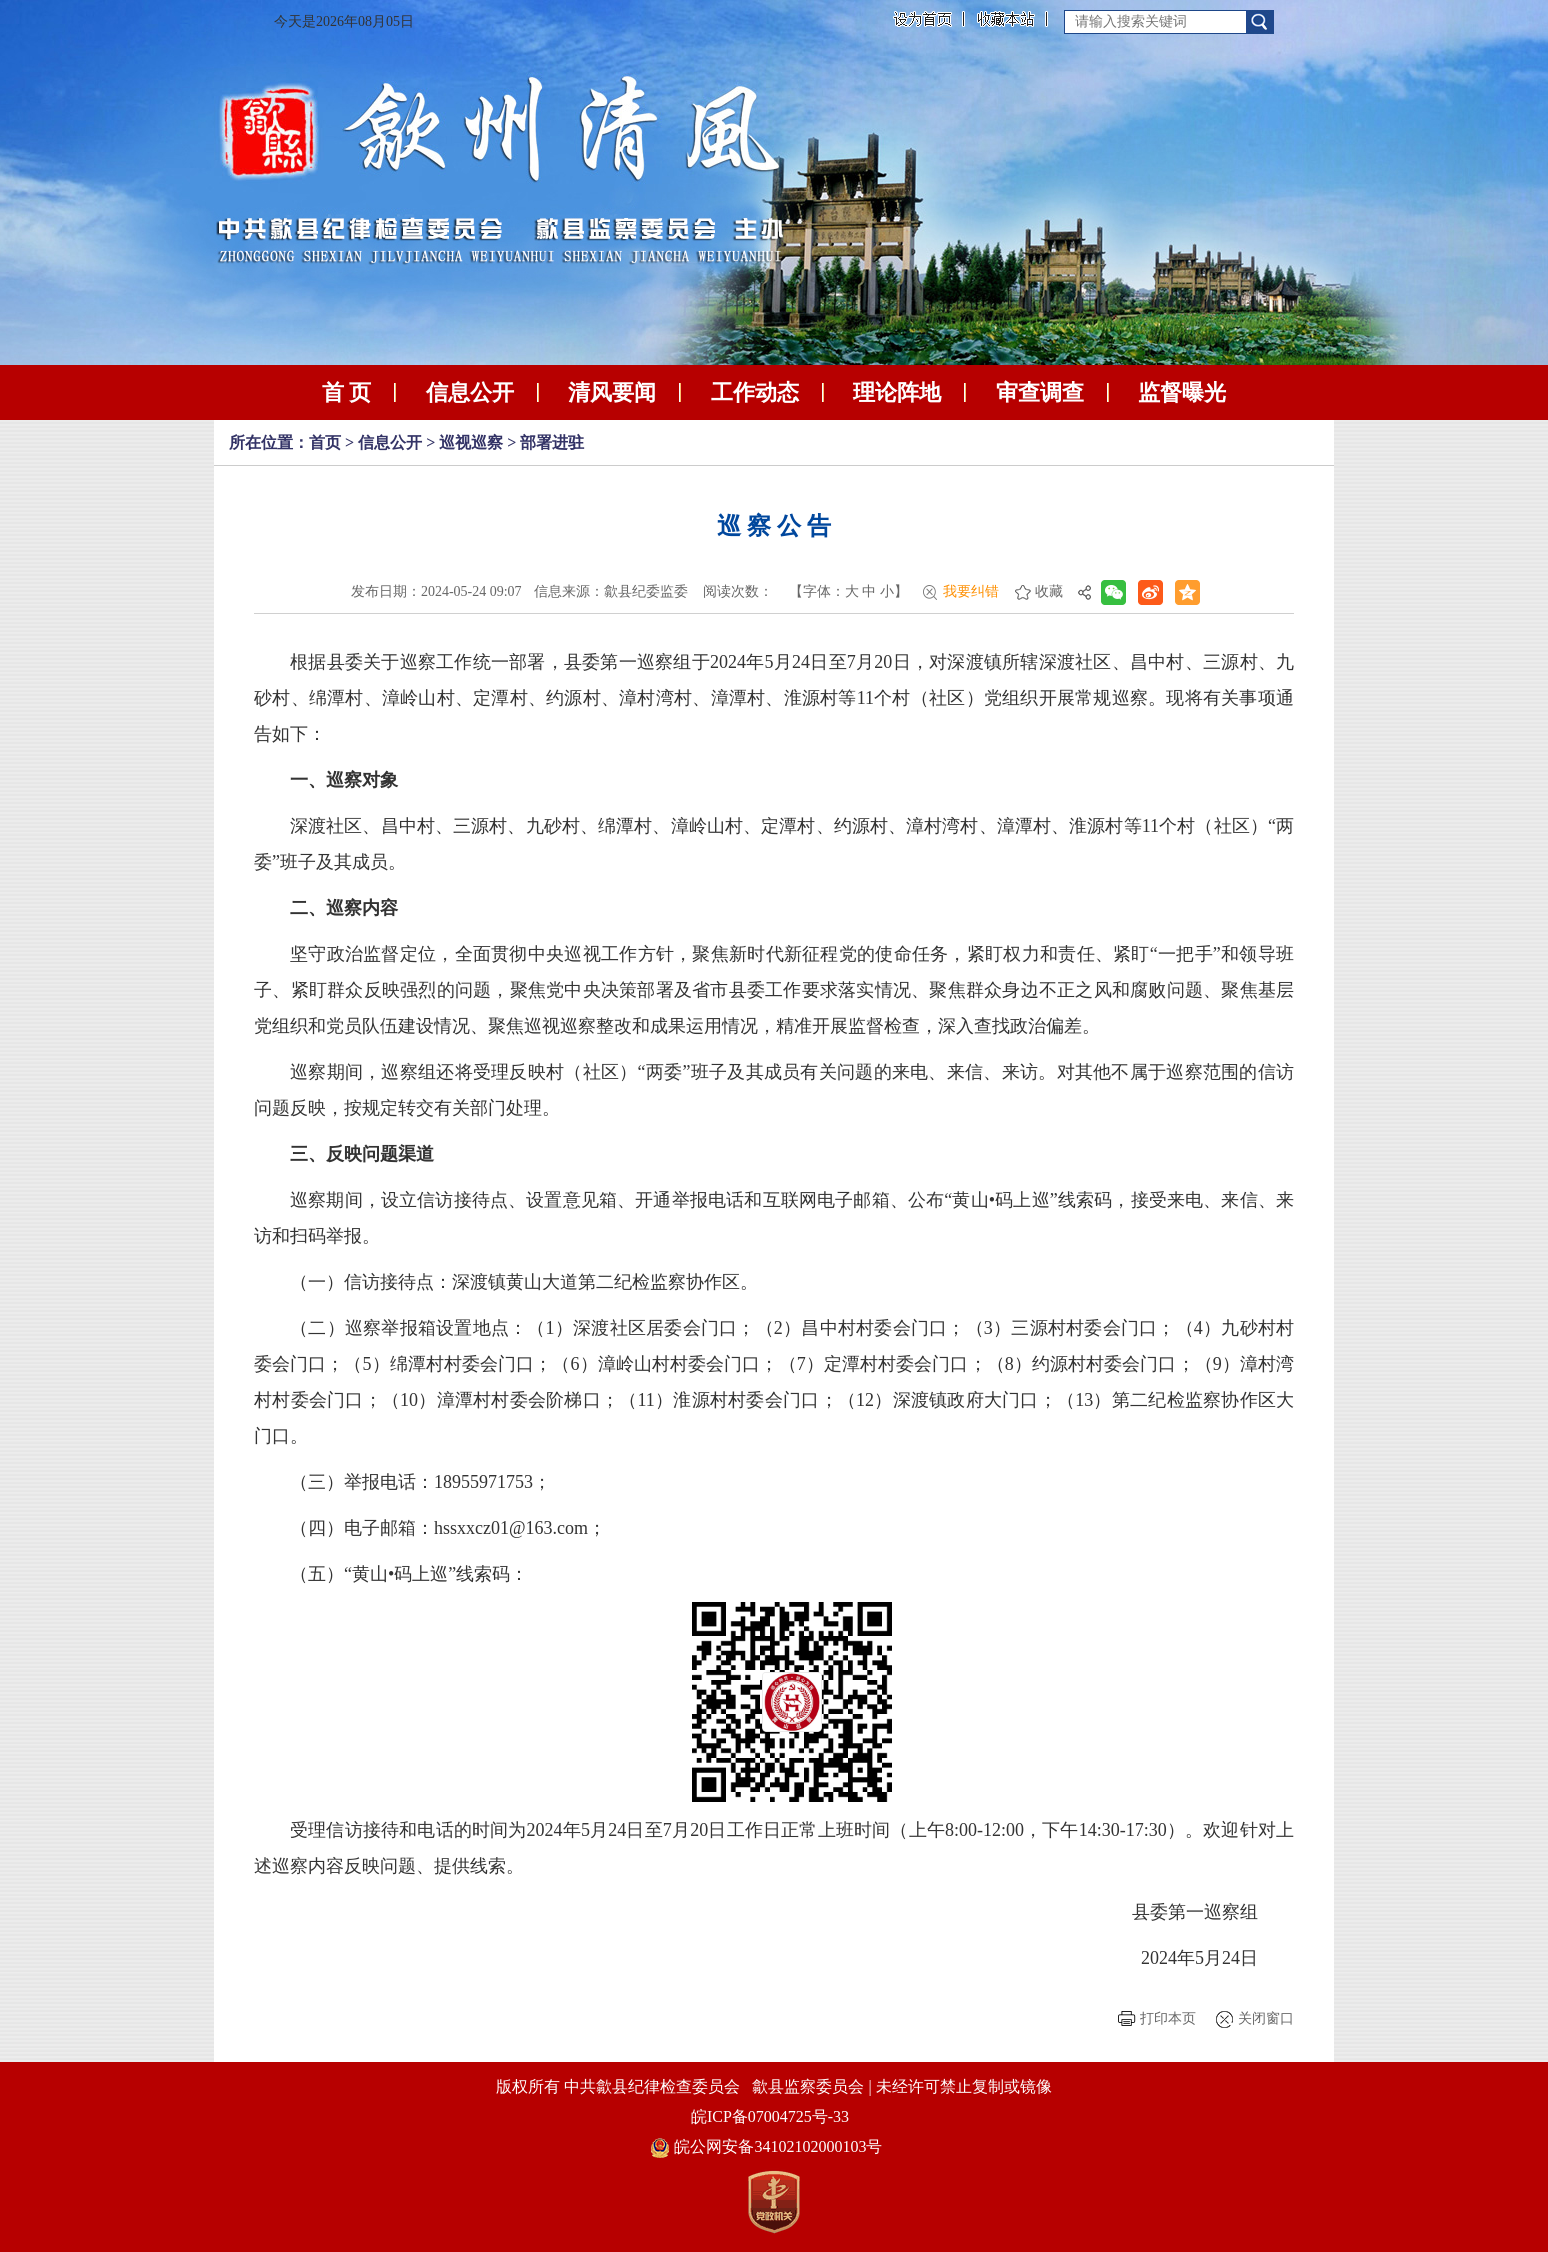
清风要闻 (612, 392)
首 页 (347, 392)
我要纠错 (971, 591)
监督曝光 (1182, 392)
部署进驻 (552, 442)
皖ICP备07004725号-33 (770, 2116)
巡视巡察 (471, 442)
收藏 (1049, 591)
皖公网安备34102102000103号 (766, 2146)
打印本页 (1168, 2018)
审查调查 (1040, 392)
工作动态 (755, 392)
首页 (325, 442)
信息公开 (470, 392)
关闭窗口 (1266, 2018)
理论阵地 (897, 392)
